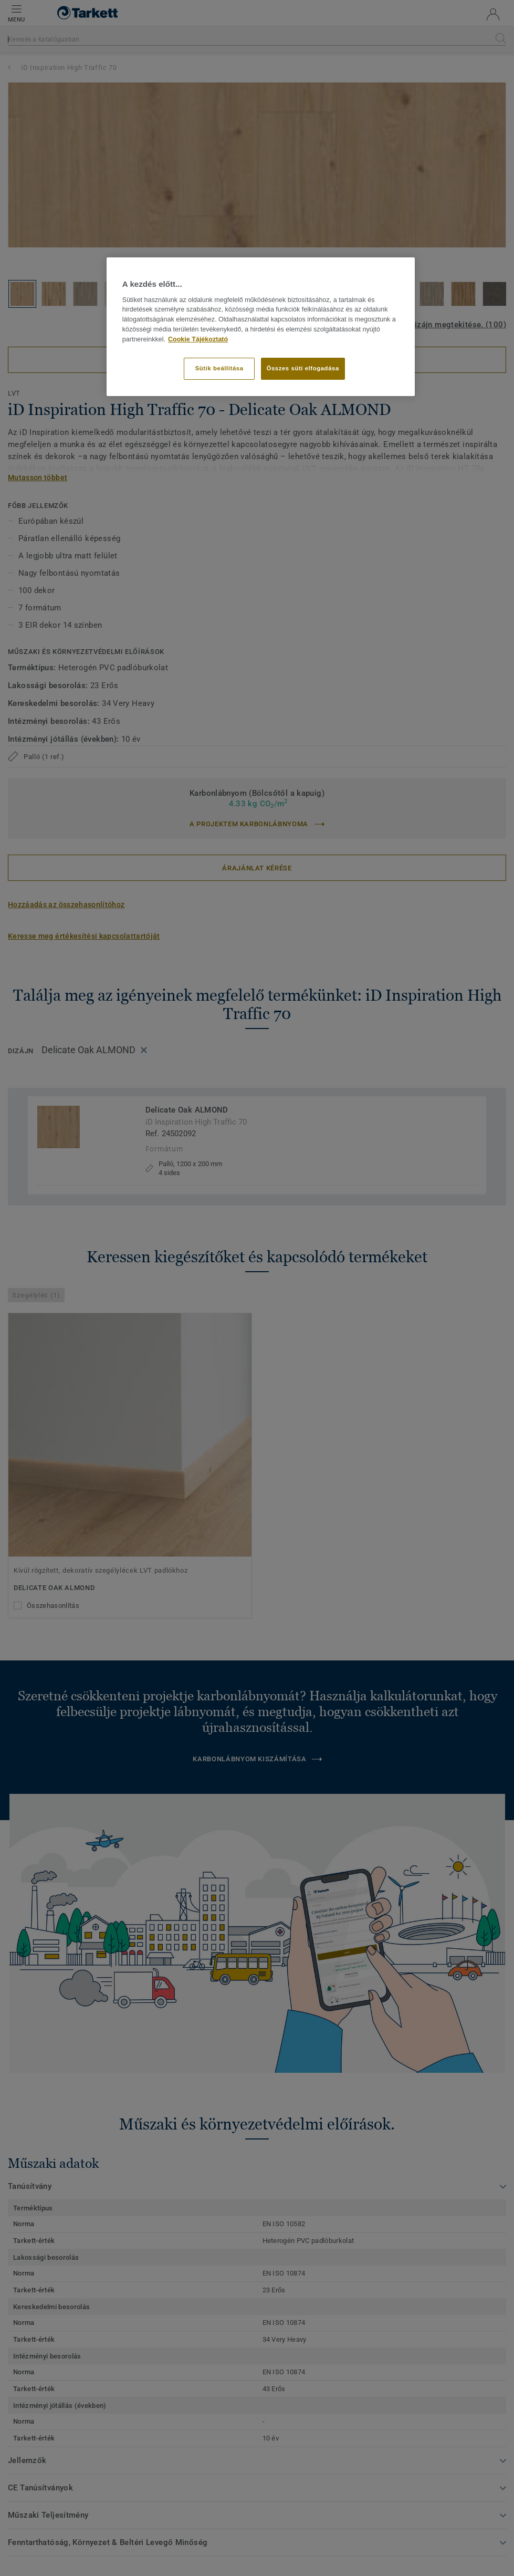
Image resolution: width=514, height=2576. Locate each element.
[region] (261, 326)
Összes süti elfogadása (303, 368)
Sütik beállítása (219, 368)
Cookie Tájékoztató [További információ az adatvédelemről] (198, 339)
